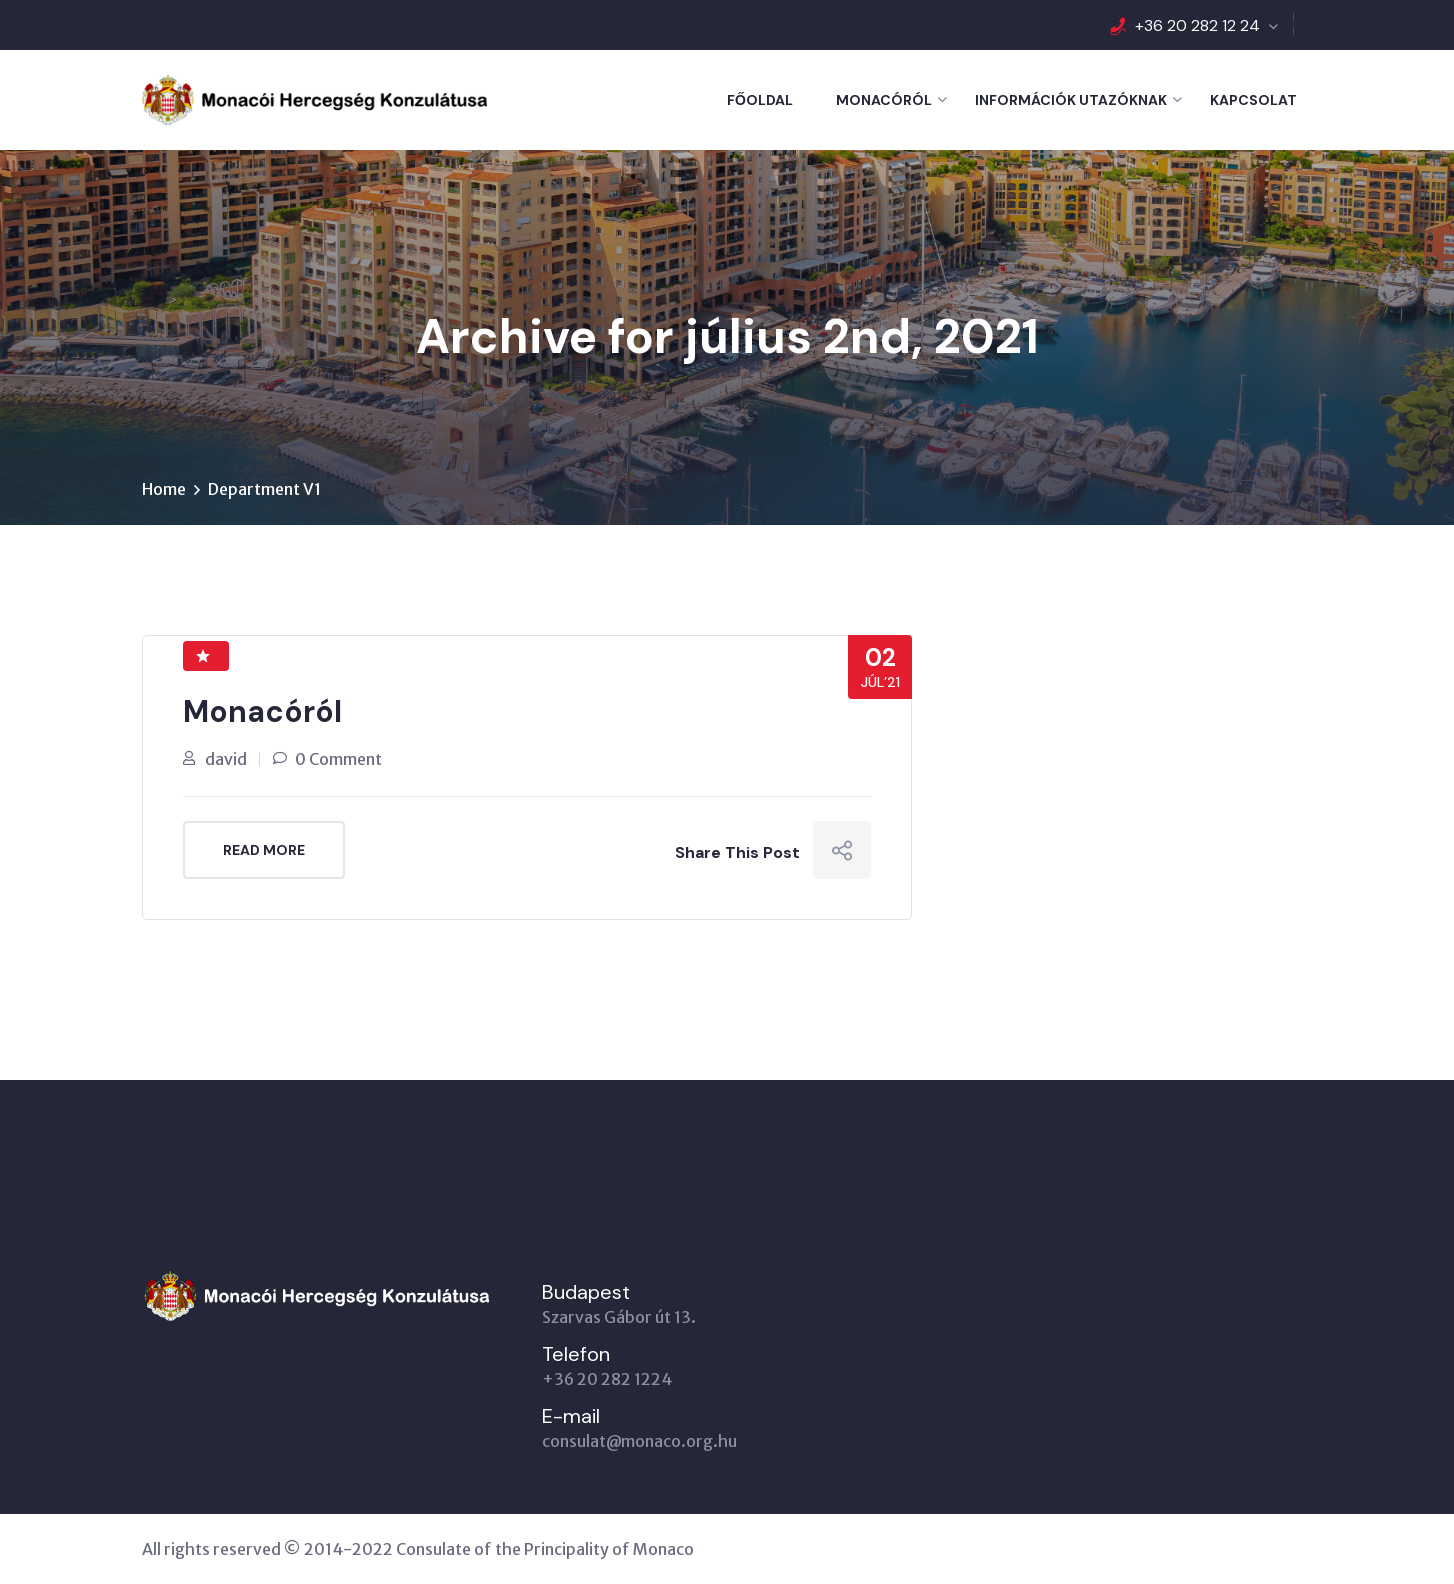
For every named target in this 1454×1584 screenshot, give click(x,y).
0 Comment (338, 759)
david (226, 759)
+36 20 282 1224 (607, 1379)
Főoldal (760, 100)
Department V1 (264, 489)
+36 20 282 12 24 (1197, 25)
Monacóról (884, 100)
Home (164, 489)
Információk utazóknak (1071, 100)
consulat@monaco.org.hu (639, 1441)
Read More (264, 850)
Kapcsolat (1253, 100)
